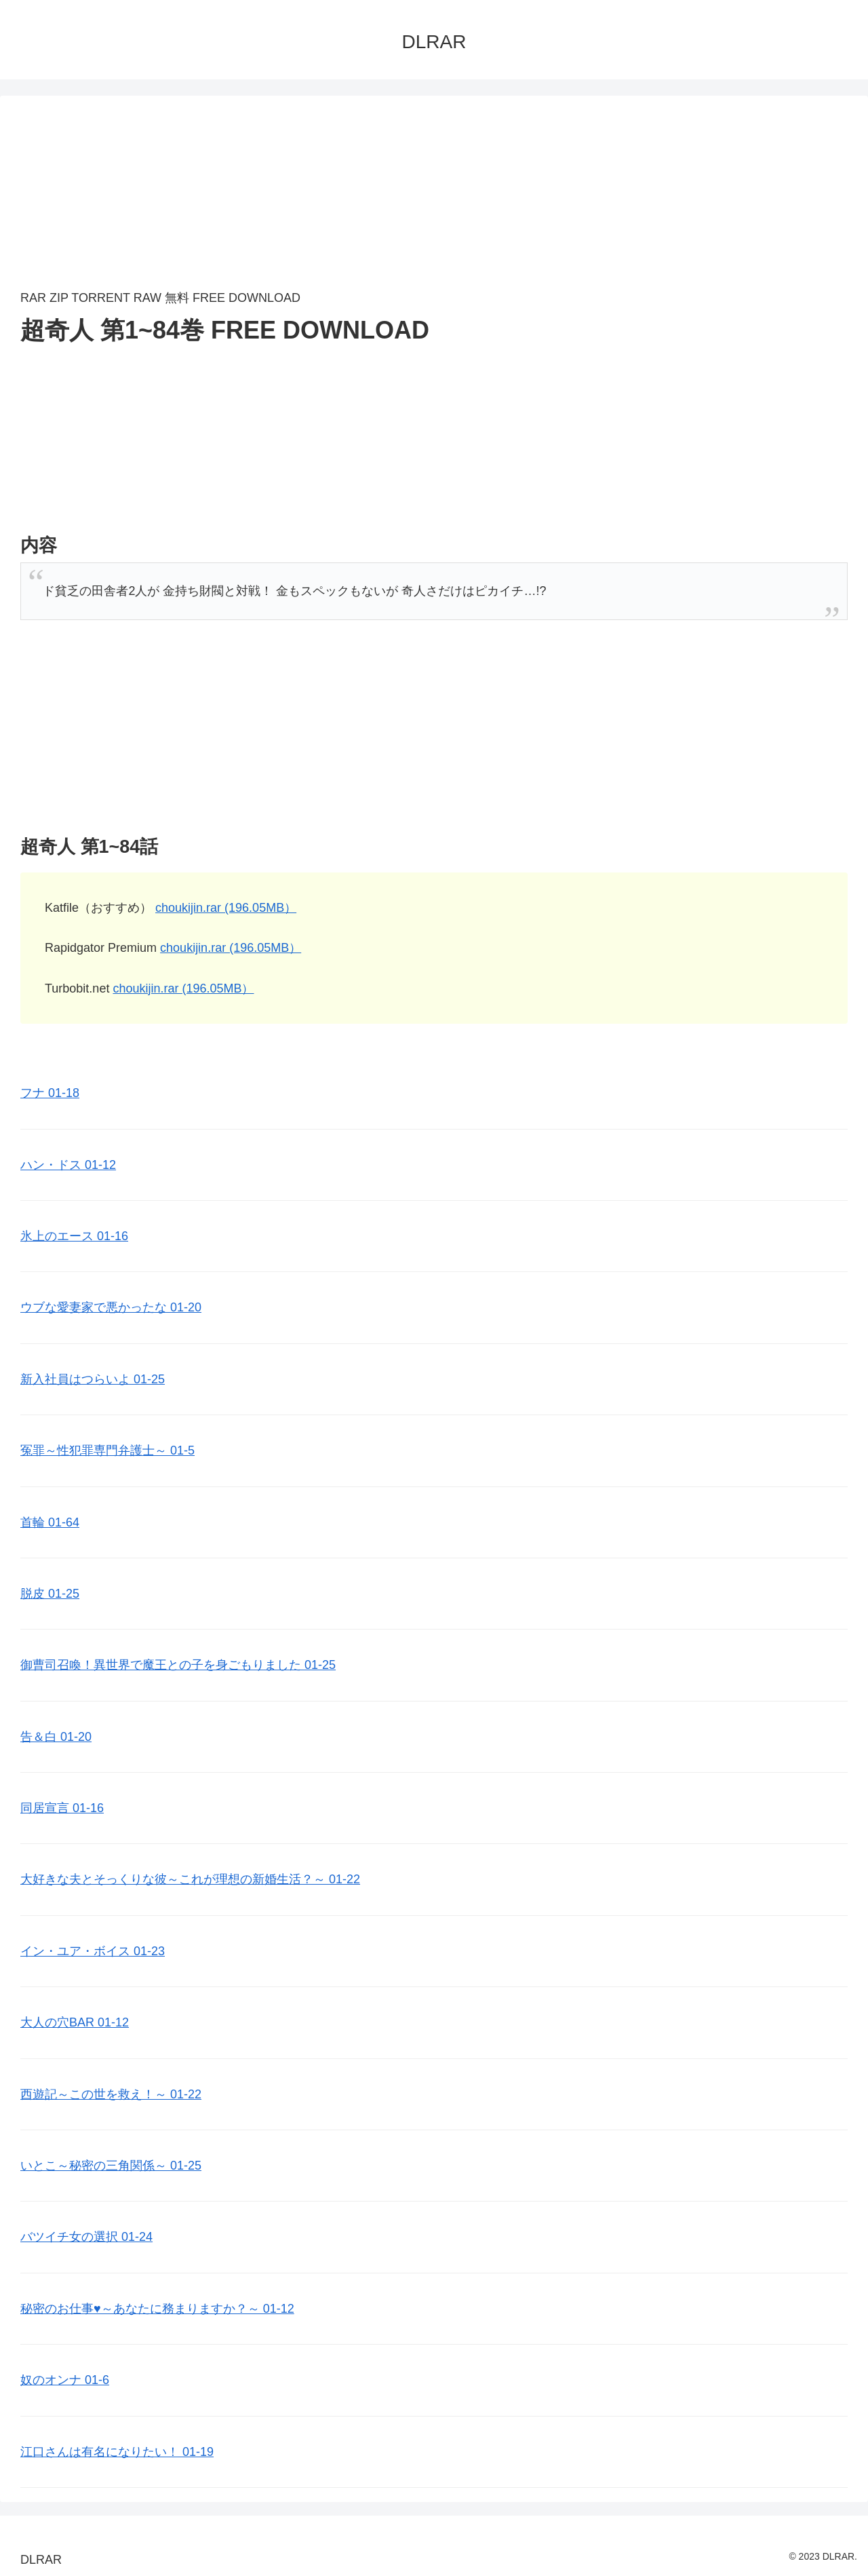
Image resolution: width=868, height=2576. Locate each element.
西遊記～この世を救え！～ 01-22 (110, 2094)
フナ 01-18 (49, 1093)
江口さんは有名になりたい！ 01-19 (117, 2452)
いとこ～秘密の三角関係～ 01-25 (110, 2165)
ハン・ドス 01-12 (68, 1165)
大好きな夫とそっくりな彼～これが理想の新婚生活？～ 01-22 (190, 1879)
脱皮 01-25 (49, 1593)
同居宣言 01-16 (62, 1808)
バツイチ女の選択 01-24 (86, 2237)
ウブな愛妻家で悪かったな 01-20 (110, 1307)
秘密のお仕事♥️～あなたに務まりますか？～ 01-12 (157, 2308)
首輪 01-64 (49, 1522)
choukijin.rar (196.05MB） (225, 908)
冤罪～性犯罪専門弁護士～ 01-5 (107, 1450)
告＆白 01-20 (56, 1737)
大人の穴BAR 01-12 (74, 2022)
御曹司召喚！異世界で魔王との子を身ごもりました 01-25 (178, 1665)
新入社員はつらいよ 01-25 (92, 1379)
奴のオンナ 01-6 (64, 2380)
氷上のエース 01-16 (74, 1236)
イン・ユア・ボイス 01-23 (92, 1951)
